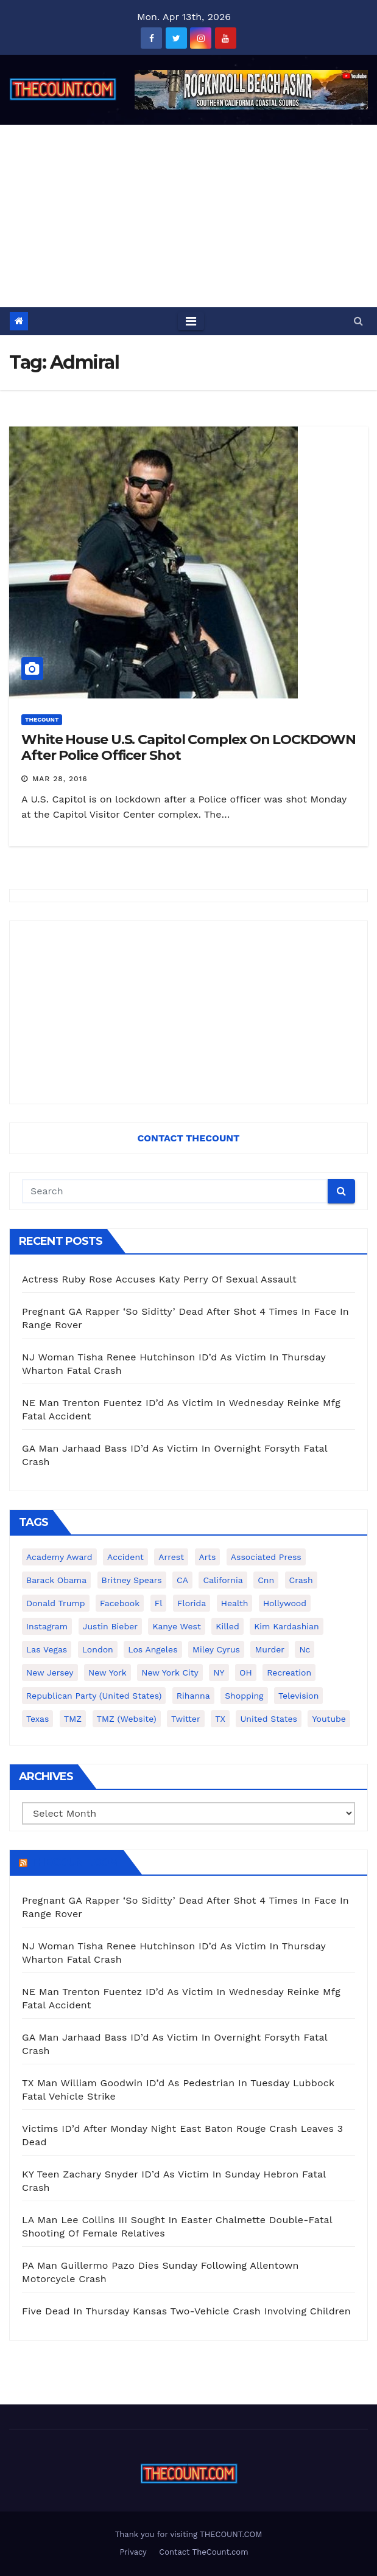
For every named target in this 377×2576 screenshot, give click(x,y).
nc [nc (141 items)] (304, 1649)
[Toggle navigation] (191, 321)
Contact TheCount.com (203, 2552)
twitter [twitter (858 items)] (185, 1719)
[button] (358, 321)
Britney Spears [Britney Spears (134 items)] (132, 1580)
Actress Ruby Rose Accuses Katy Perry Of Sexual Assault (159, 1279)
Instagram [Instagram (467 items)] (47, 1626)
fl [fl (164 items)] (159, 1603)
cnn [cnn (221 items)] (266, 1580)
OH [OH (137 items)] (245, 1672)
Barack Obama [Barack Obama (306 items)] (56, 1580)
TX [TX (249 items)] (220, 1719)
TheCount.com (74, 1862)
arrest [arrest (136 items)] (171, 1557)
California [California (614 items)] (222, 1580)
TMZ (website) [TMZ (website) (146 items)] (127, 1719)
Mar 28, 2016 (60, 779)
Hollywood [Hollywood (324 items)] (284, 1603)
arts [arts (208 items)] (207, 1557)
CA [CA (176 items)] (182, 1580)
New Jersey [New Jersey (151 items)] (50, 1672)
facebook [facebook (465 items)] (119, 1603)
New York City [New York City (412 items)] (170, 1672)
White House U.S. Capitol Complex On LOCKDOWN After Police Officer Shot (188, 747)
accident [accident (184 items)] (125, 1557)
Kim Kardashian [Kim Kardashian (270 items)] (286, 1626)
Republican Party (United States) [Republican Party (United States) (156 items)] (93, 1696)
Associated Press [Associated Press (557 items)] (266, 1557)
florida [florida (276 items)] (191, 1603)
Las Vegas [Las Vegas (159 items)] (46, 1649)
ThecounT (41, 719)
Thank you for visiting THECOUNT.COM (188, 2534)
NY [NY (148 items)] (218, 1672)
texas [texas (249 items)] (37, 1719)
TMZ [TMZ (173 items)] (73, 1719)
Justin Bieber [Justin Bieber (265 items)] (110, 1626)
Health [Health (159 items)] (234, 1603)
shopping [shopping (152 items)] (244, 1696)
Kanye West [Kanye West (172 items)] (176, 1626)
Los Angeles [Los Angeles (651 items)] (152, 1649)
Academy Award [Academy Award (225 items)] (59, 1557)
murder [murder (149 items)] (269, 1649)
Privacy (132, 2552)
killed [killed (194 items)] (227, 1626)
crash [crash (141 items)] (301, 1580)
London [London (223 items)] (97, 1649)
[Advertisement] (188, 216)
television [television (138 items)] (298, 1696)
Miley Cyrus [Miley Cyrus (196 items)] (216, 1649)
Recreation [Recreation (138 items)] (289, 1672)
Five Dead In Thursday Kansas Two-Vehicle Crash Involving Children (186, 2311)
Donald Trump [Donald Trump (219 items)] (55, 1603)
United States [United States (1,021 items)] (268, 1719)
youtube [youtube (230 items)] (328, 1719)
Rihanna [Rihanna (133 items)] (193, 1696)
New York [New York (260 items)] (107, 1672)
